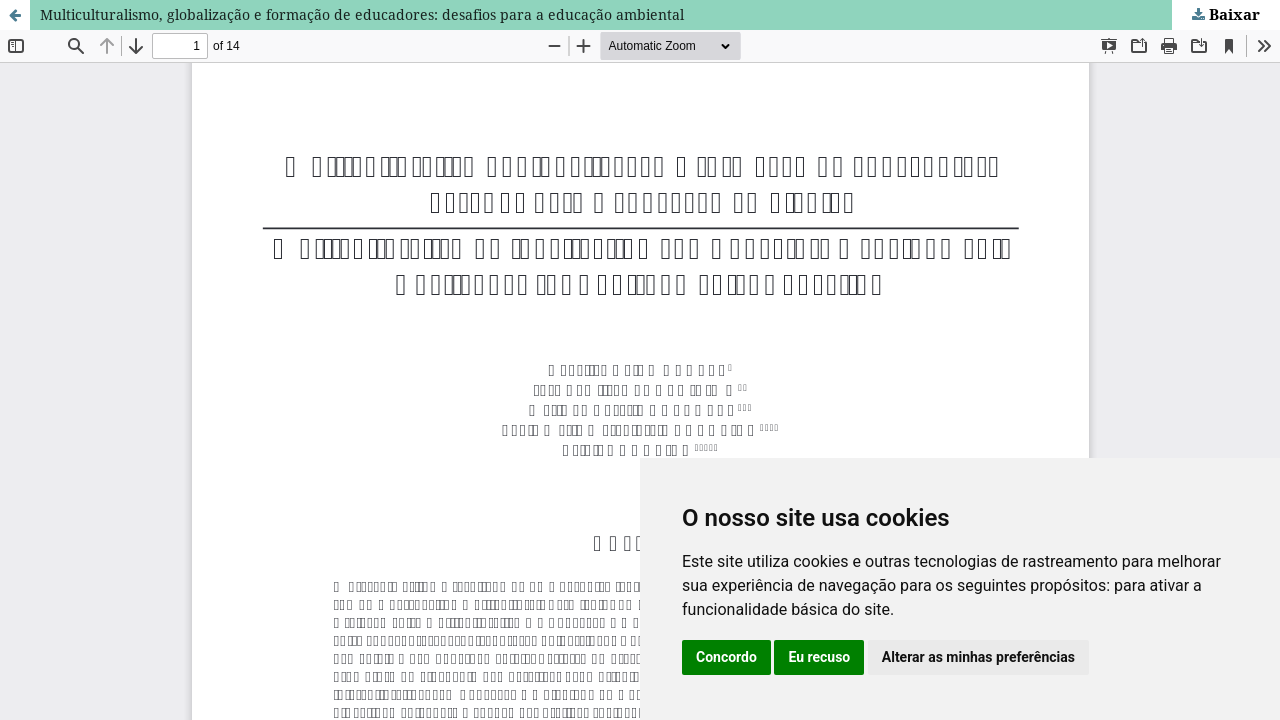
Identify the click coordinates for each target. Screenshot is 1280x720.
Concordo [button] (726, 657)
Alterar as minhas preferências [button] (978, 657)
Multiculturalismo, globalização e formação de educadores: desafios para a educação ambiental (362, 14)
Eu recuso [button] (819, 657)
